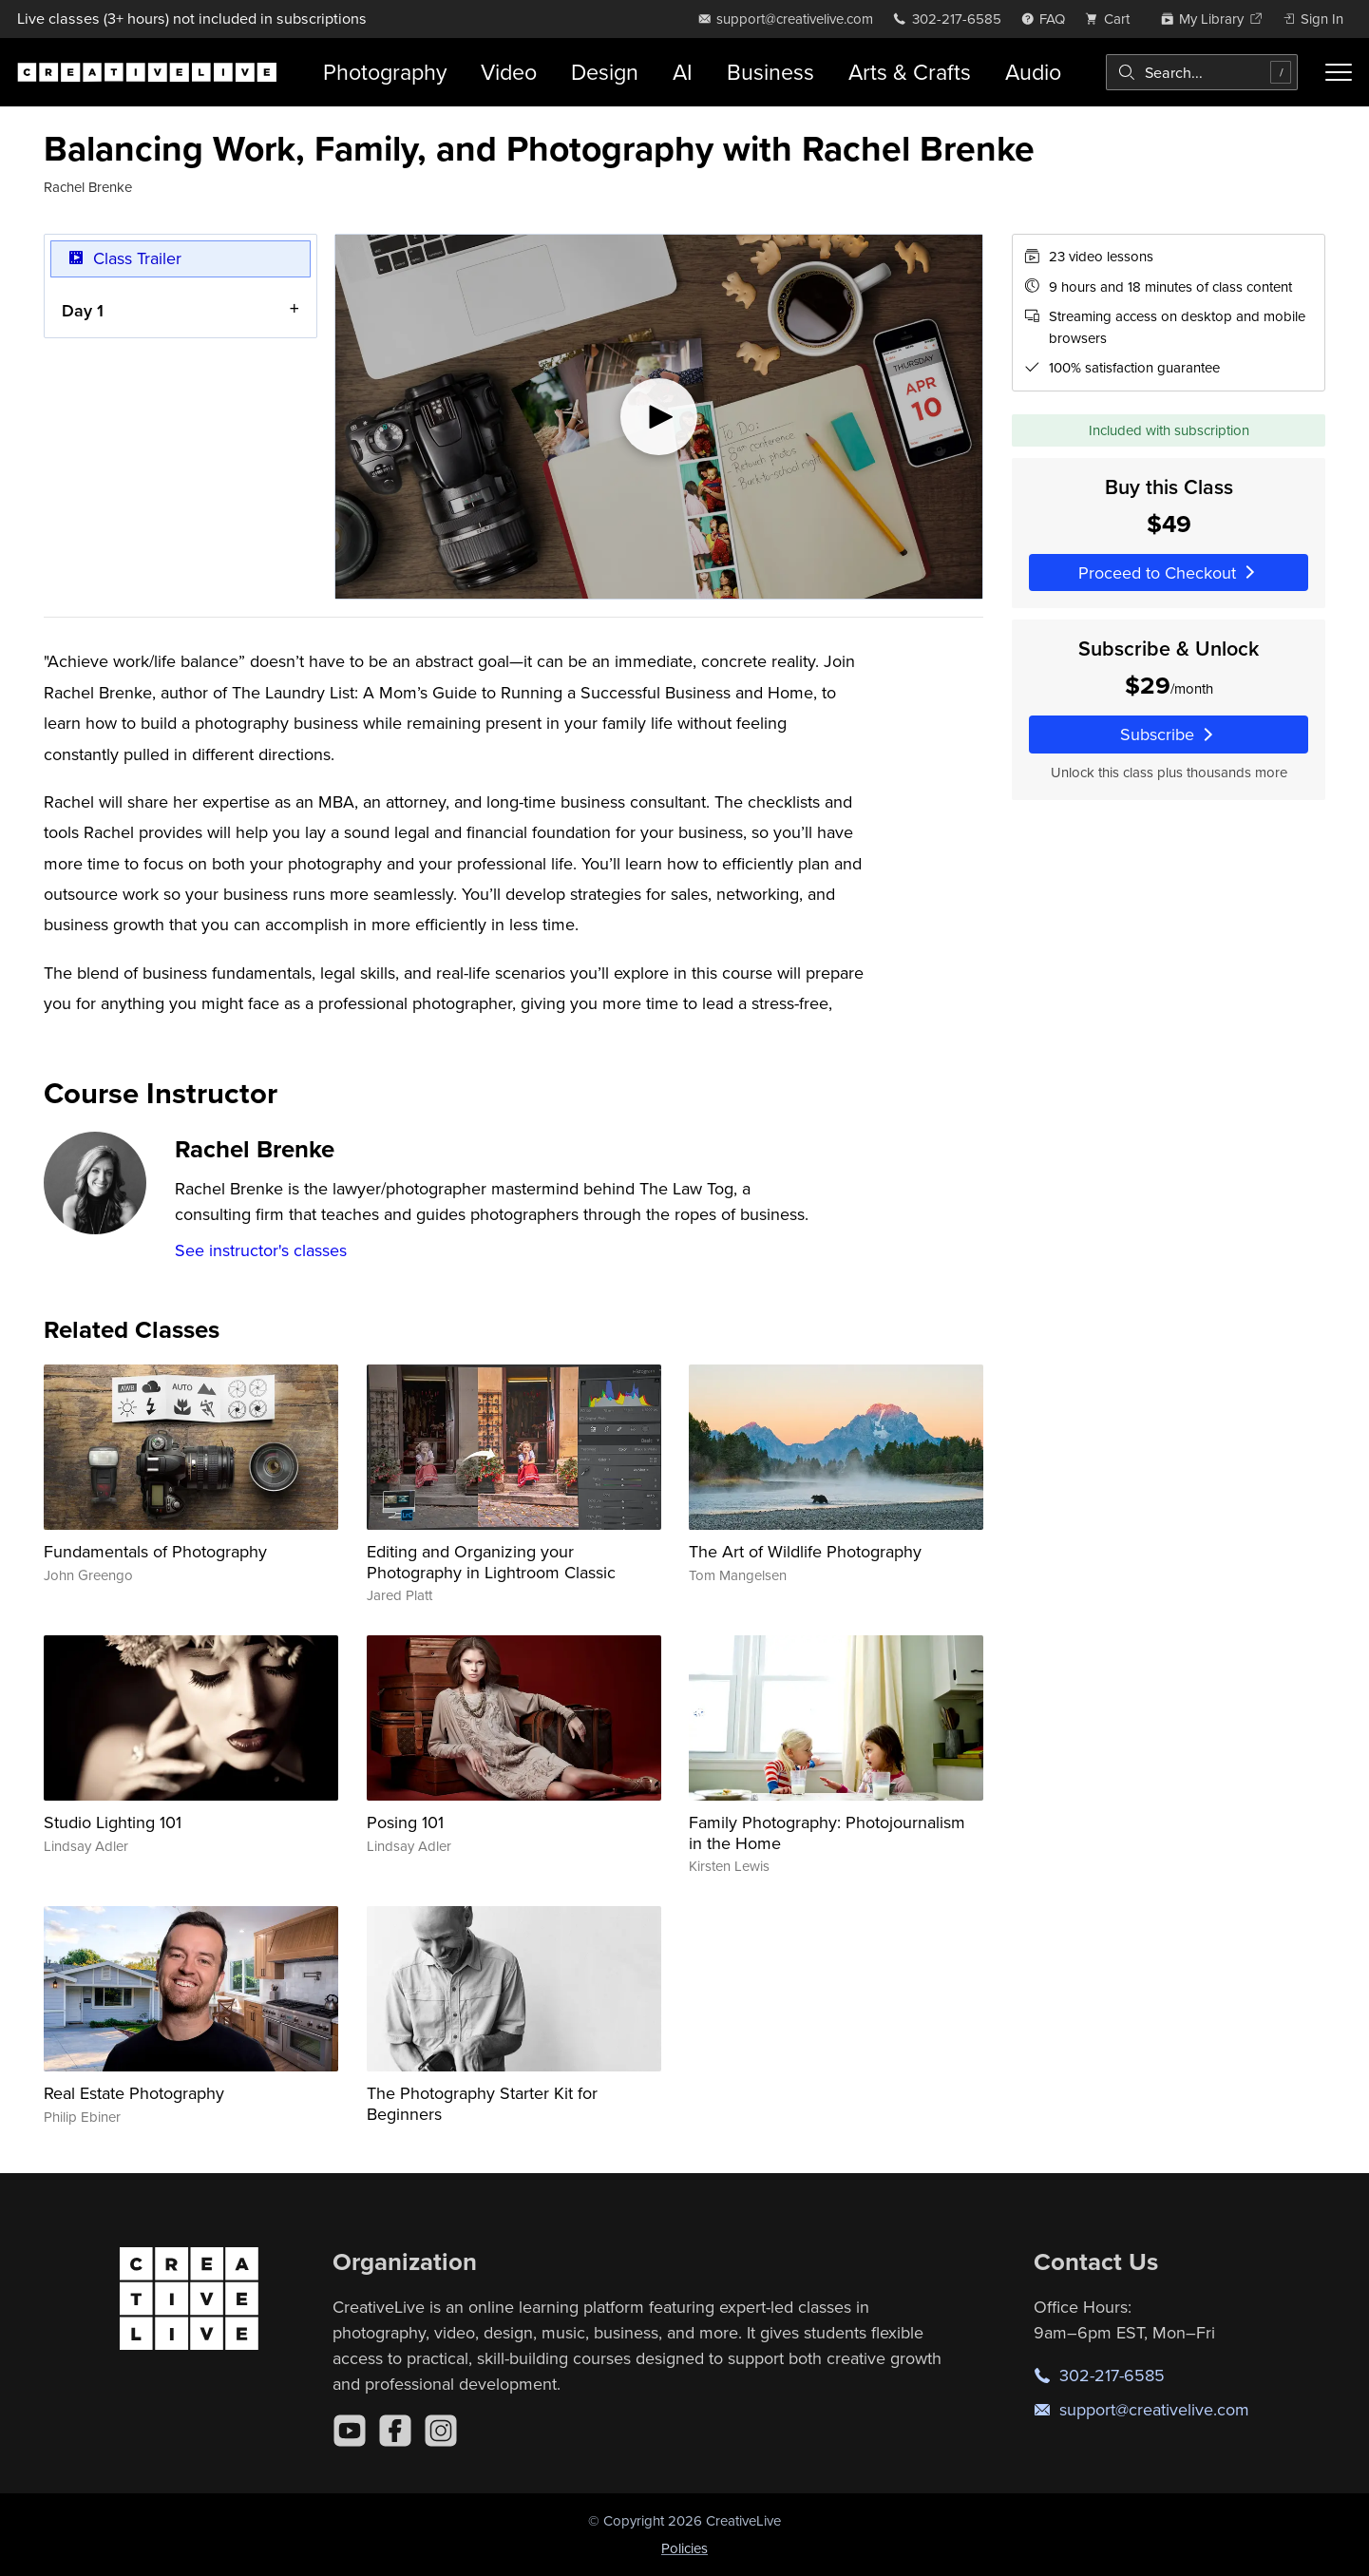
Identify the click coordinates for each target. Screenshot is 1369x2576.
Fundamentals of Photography (155, 1551)
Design (604, 71)
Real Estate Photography (134, 2093)
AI (683, 71)
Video (509, 71)
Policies (684, 2548)
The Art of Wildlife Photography (805, 1551)
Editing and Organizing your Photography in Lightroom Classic (491, 1561)
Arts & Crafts (909, 71)
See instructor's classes (261, 1250)
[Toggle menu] (1338, 72)
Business (770, 71)
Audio (1033, 71)
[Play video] (658, 417)
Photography (385, 71)
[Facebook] (395, 2431)
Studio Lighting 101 (112, 1822)
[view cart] (1112, 18)
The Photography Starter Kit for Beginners (482, 2103)
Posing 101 (405, 1822)
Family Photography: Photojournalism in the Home (827, 1832)
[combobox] (1202, 72)
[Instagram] (441, 2431)
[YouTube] (350, 2431)
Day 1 (83, 310)
